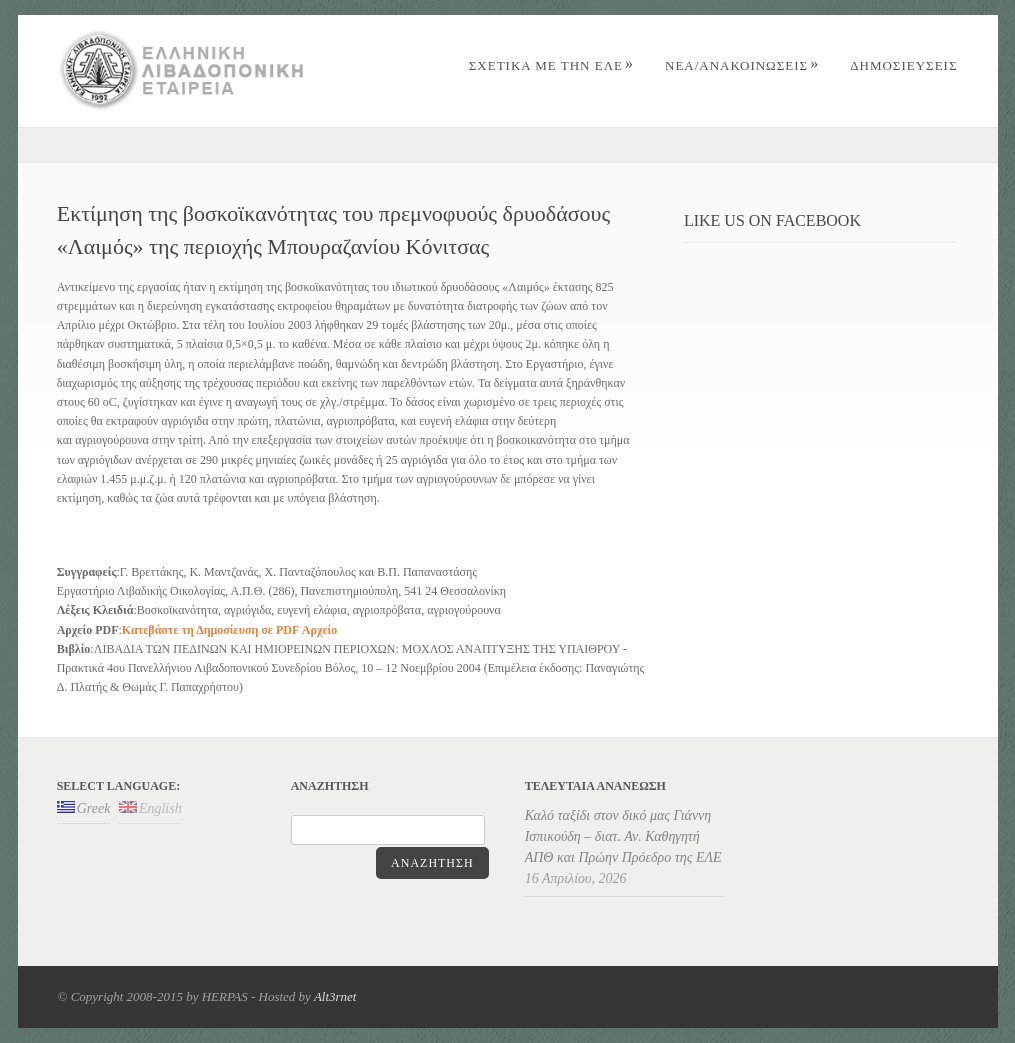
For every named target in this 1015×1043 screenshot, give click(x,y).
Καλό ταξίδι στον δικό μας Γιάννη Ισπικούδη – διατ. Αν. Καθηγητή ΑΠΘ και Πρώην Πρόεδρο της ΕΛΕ (623, 836)
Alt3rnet (335, 996)
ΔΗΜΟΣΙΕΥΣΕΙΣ (903, 65)
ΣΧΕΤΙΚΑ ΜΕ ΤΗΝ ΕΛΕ (551, 65)
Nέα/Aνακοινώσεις (742, 65)
